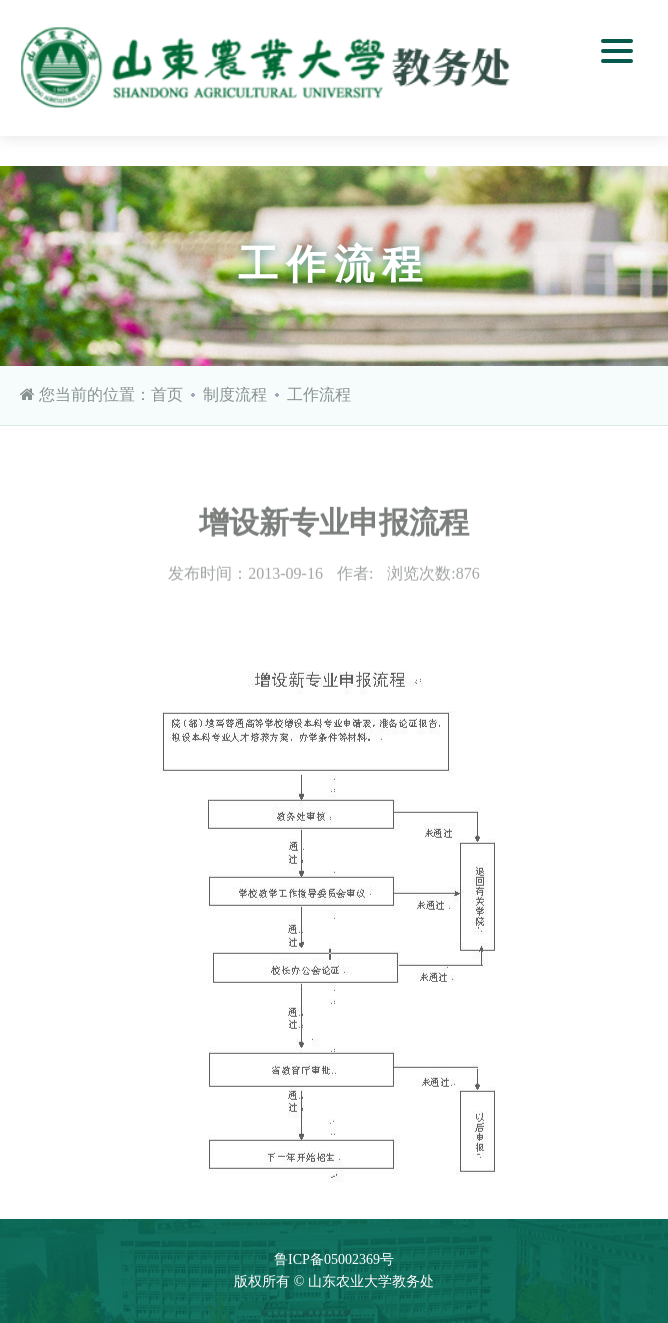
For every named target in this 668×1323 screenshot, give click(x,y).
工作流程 (319, 394)
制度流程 (235, 394)
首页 (167, 394)
